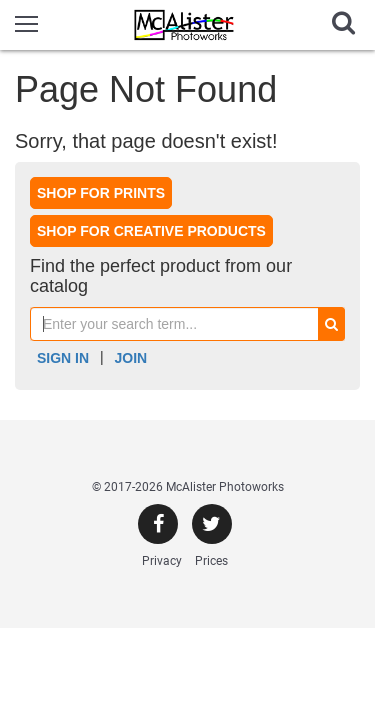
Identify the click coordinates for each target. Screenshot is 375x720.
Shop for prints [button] (101, 193)
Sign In (63, 358)
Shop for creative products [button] (151, 231)
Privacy (162, 561)
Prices (211, 561)
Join (131, 358)
